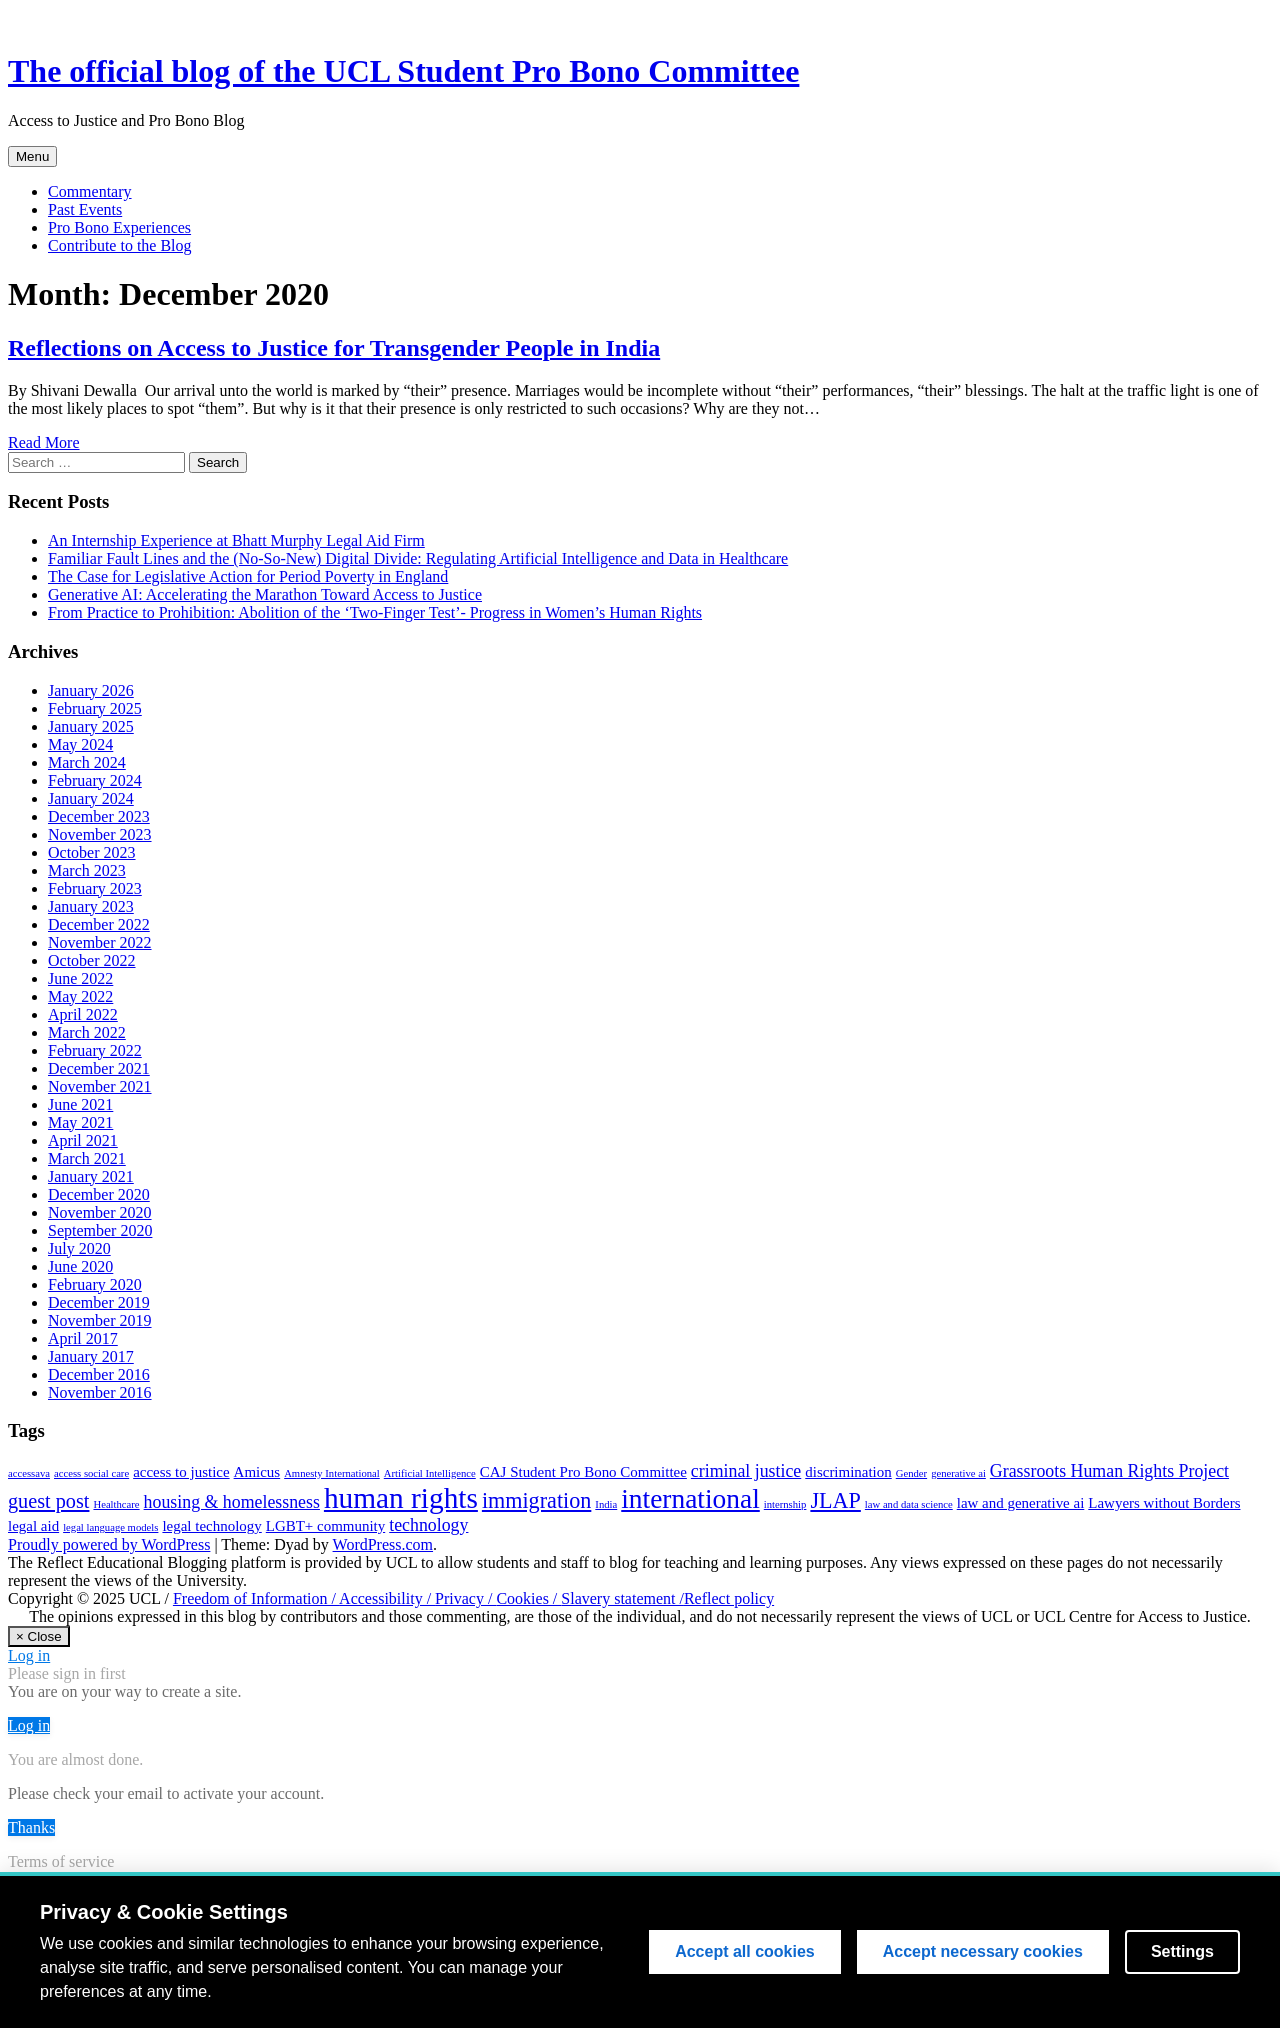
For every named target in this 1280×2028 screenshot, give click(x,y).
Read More (44, 442)
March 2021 (87, 1158)
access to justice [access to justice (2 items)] (181, 1472)
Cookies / (528, 1598)
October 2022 (92, 960)
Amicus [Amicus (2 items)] (257, 1472)
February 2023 (95, 888)
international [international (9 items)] (690, 1499)
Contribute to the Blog (120, 245)
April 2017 (83, 1338)
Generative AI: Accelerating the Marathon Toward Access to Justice (265, 594)
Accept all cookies (745, 1954)
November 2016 (100, 1392)
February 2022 (95, 1050)
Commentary (90, 191)
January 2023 (91, 906)
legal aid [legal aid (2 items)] (33, 1526)
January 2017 (91, 1356)
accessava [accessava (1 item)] (29, 1473)
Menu (32, 156)
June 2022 (80, 978)
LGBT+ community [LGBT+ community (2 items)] (325, 1526)
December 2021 (99, 1068)
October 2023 (92, 852)
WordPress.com (383, 1544)
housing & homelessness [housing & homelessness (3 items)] (232, 1502)
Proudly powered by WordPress (109, 1544)
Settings (1182, 1954)
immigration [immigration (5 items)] (536, 1500)
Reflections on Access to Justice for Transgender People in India (334, 348)
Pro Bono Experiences (119, 227)
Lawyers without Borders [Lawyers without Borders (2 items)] (1164, 1503)
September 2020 (100, 1230)
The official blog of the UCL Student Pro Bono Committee (403, 71)
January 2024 (91, 798)
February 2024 (95, 780)
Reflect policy (729, 1598)
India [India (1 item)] (606, 1504)
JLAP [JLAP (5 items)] (835, 1500)
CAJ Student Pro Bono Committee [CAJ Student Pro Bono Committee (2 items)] (583, 1472)
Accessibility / (387, 1598)
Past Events (85, 209)
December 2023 (99, 816)
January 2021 (91, 1176)
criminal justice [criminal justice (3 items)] (746, 1471)
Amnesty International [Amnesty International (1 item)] (332, 1473)
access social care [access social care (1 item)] (91, 1473)
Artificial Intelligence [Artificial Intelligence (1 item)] (430, 1473)
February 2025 (95, 708)
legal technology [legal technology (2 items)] (211, 1526)
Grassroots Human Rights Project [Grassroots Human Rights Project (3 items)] (1109, 1471)
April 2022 (83, 1014)
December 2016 (99, 1374)
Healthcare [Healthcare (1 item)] (116, 1504)
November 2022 (100, 942)
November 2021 (100, 1086)
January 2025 (91, 726)
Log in (29, 1655)
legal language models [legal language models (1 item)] (110, 1527)
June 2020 (80, 1266)
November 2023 (100, 834)
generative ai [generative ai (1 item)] (958, 1473)
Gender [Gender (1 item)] (911, 1473)
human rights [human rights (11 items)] (401, 1498)
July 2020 (79, 1248)
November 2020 (100, 1212)
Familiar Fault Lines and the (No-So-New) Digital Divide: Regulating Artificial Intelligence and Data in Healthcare (418, 558)
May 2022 (80, 996)
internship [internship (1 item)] (785, 1504)
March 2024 (87, 762)
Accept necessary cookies (983, 1954)
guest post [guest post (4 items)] (48, 1501)
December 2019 (99, 1302)
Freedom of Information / (256, 1598)
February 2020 (95, 1284)
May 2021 (80, 1122)
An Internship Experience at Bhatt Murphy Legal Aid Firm (236, 540)
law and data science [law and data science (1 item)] (909, 1504)
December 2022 (99, 924)
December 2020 (99, 1194)
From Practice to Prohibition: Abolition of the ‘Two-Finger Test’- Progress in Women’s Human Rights (375, 612)
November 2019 (100, 1320)
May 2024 (80, 744)
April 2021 (83, 1140)
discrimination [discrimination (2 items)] (848, 1472)
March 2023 (87, 870)
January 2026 (91, 690)
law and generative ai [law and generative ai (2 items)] (1021, 1503)
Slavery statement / (622, 1598)
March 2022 (87, 1032)
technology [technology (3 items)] (428, 1525)
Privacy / (465, 1598)
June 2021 (80, 1104)
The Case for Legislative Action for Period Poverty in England (248, 576)
